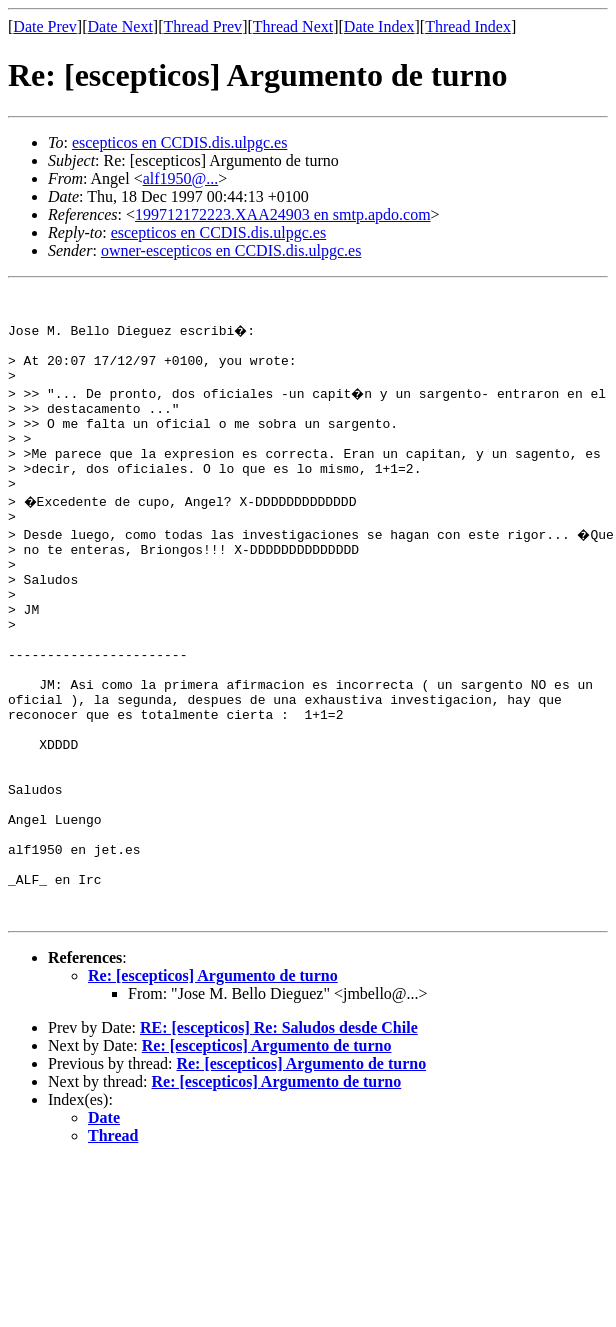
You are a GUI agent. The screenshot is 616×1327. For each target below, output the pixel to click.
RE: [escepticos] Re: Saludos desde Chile (279, 1138)
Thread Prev (202, 26)
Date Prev (45, 26)
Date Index (379, 26)
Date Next (120, 26)
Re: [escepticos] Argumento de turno (213, 1086)
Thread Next (293, 26)
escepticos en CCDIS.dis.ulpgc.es (180, 142)
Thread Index (468, 26)
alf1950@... (181, 178)
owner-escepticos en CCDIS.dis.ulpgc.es (231, 250)
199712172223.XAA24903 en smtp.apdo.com (283, 214)
